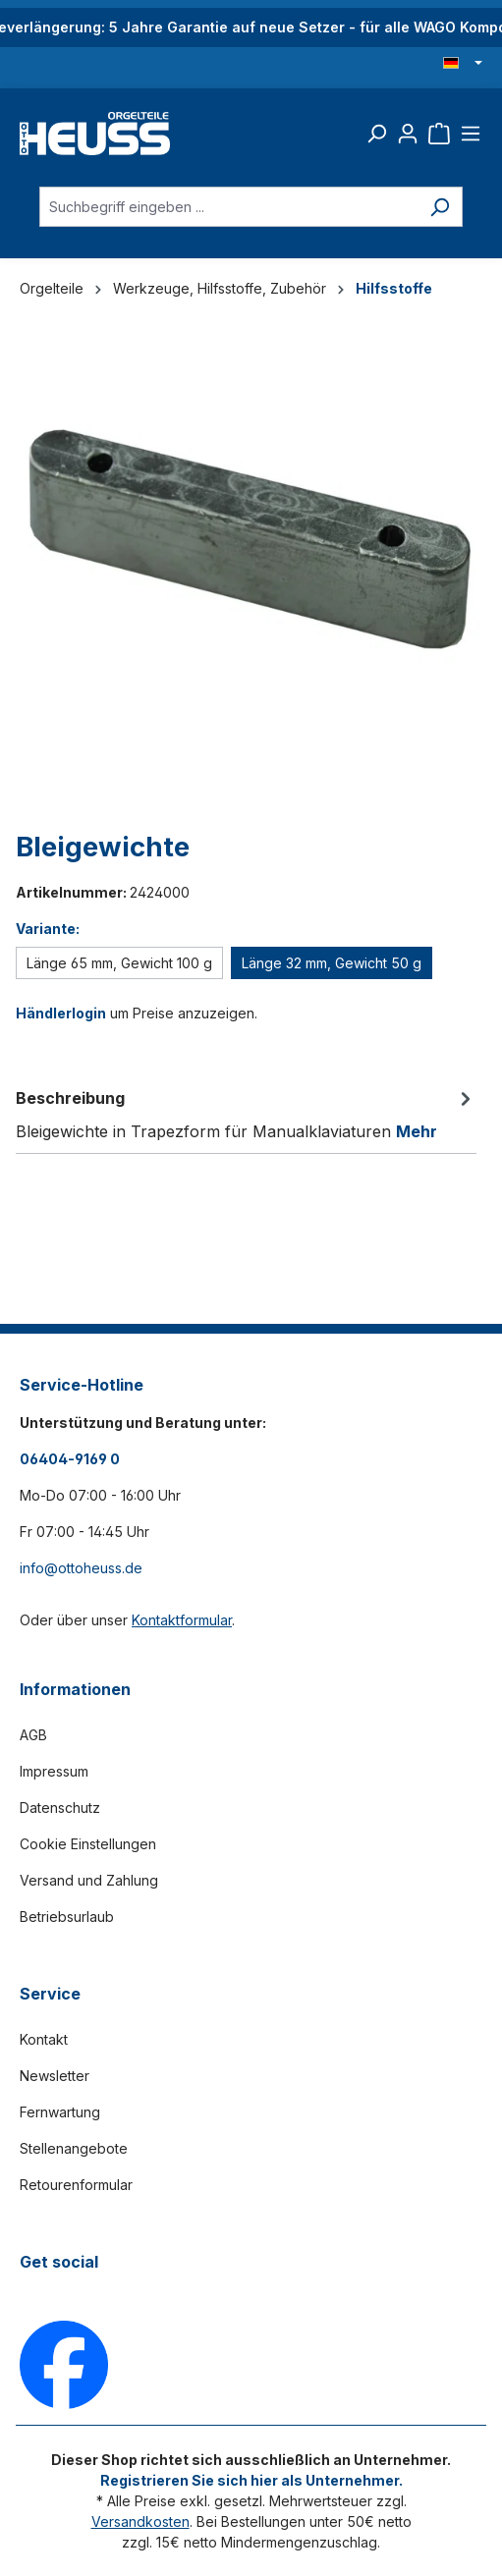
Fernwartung (60, 2112)
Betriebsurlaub (67, 1916)
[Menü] (470, 133)
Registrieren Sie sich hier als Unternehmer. (251, 2480)
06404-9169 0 (70, 1459)
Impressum (54, 1771)
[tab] (246, 1113)
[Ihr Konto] (407, 133)
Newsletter (54, 2075)
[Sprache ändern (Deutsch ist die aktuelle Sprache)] (462, 64)
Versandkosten (140, 2521)
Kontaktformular (182, 1620)
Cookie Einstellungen (88, 1844)
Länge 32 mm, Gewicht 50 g (331, 963)
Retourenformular (76, 2184)
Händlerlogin (61, 1013)
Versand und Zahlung (89, 1880)
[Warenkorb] (439, 133)
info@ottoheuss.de (81, 1568)
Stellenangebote (74, 2148)
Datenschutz (60, 1807)
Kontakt (44, 2039)
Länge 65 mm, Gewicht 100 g (119, 963)
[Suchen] (376, 133)
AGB (33, 1734)
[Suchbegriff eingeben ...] (228, 207)
